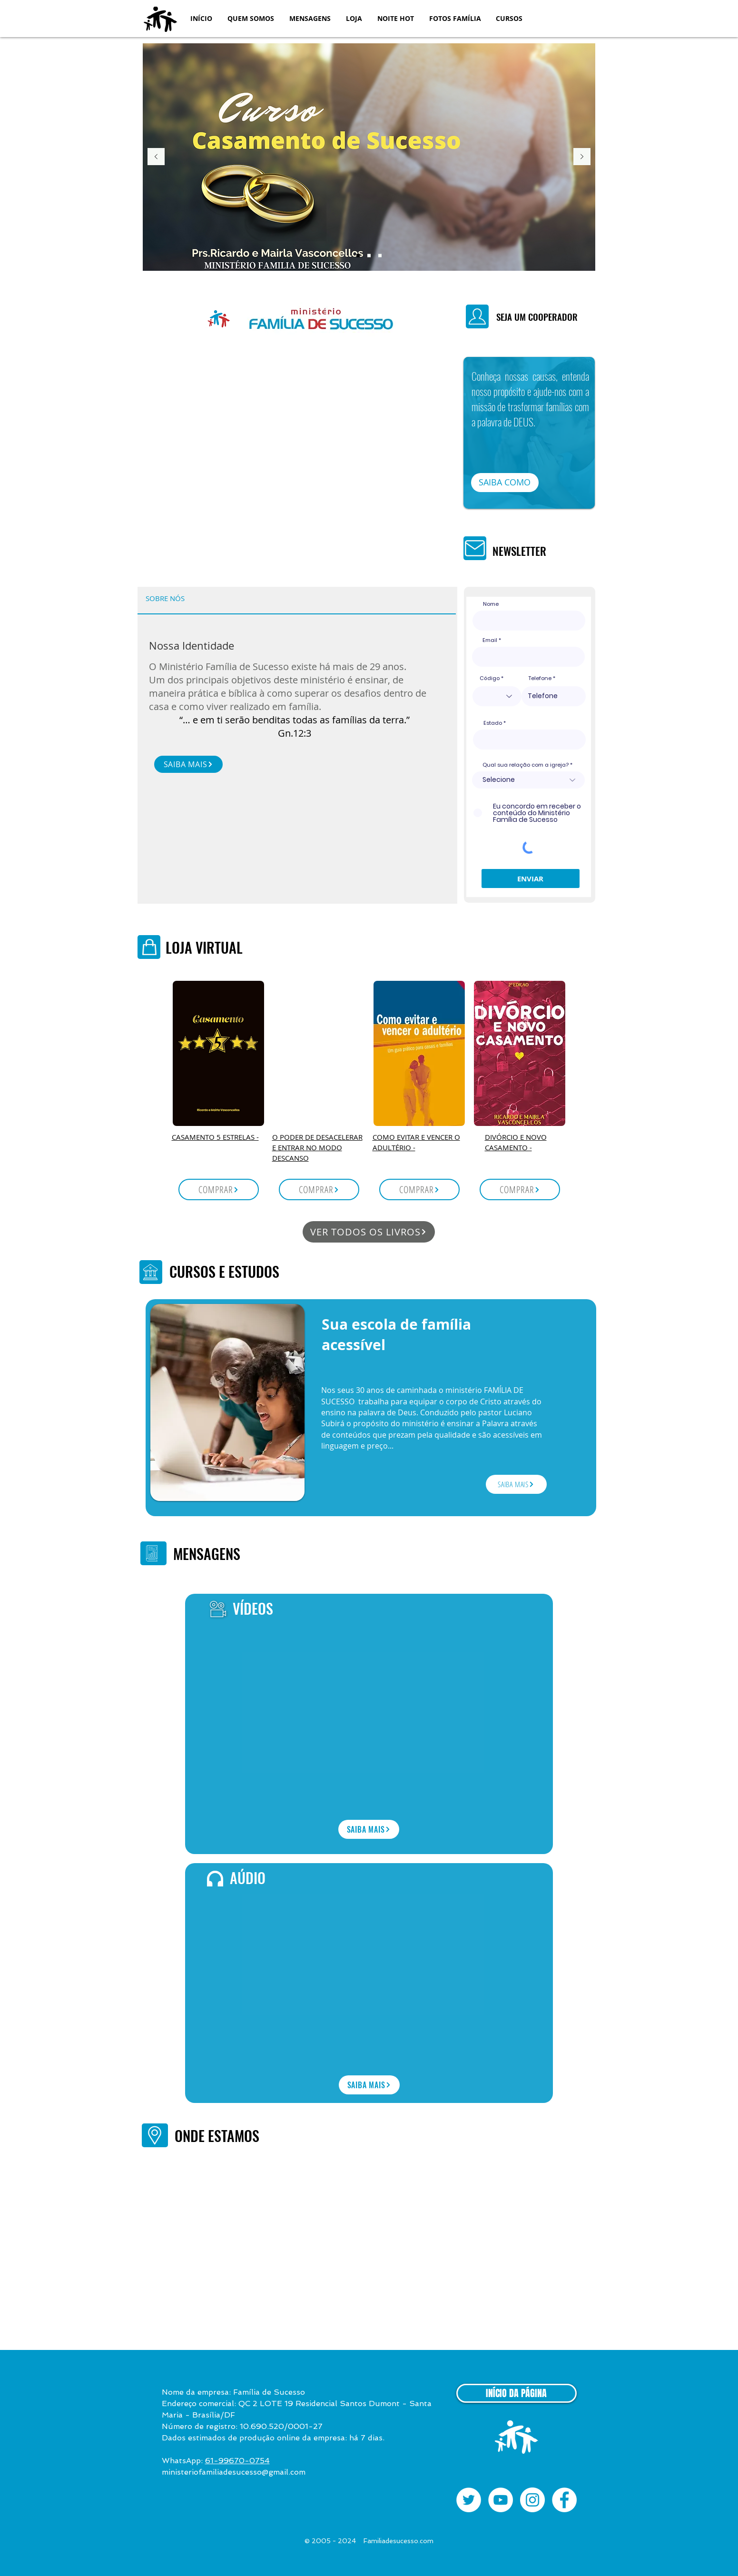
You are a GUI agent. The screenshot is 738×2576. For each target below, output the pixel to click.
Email (489, 640)
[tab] (165, 599)
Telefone (540, 678)
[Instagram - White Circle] (532, 2499)
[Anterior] (156, 157)
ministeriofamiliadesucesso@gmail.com (233, 2472)
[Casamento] (358, 255)
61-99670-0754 (237, 2460)
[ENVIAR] (531, 878)
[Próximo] (581, 157)
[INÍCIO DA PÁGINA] (516, 2393)
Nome (491, 604)
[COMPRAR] (218, 1189)
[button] (251, 18)
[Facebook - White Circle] (564, 2499)
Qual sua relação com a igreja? (525, 765)
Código (490, 678)
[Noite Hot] (380, 255)
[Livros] (369, 255)
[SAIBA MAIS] (188, 764)
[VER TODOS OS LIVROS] (369, 1232)
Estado (492, 723)
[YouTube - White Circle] (500, 2499)
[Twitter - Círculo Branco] (468, 2499)
